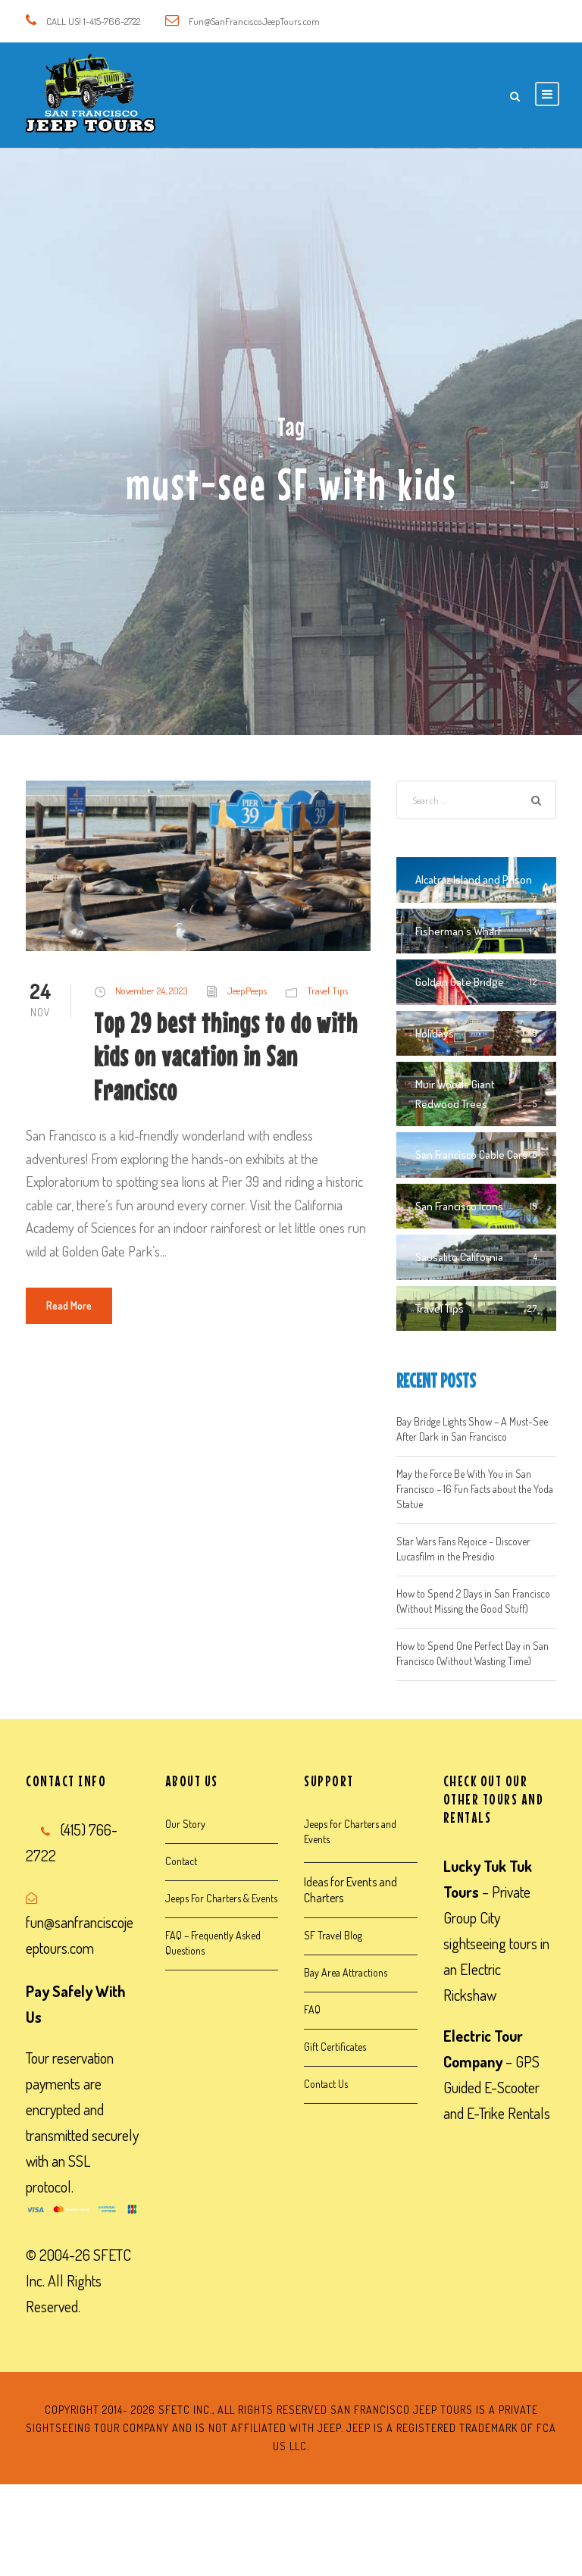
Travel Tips (327, 990)
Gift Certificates (335, 2046)
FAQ (312, 2009)
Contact (181, 1861)
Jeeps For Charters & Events (221, 1898)
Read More (69, 1305)
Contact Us (326, 2083)
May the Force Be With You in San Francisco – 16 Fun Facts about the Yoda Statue (474, 1488)
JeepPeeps (247, 990)
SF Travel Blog (333, 1935)
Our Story (185, 1823)
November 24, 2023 (151, 990)
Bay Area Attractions (345, 1972)
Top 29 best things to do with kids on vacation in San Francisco (226, 1056)
